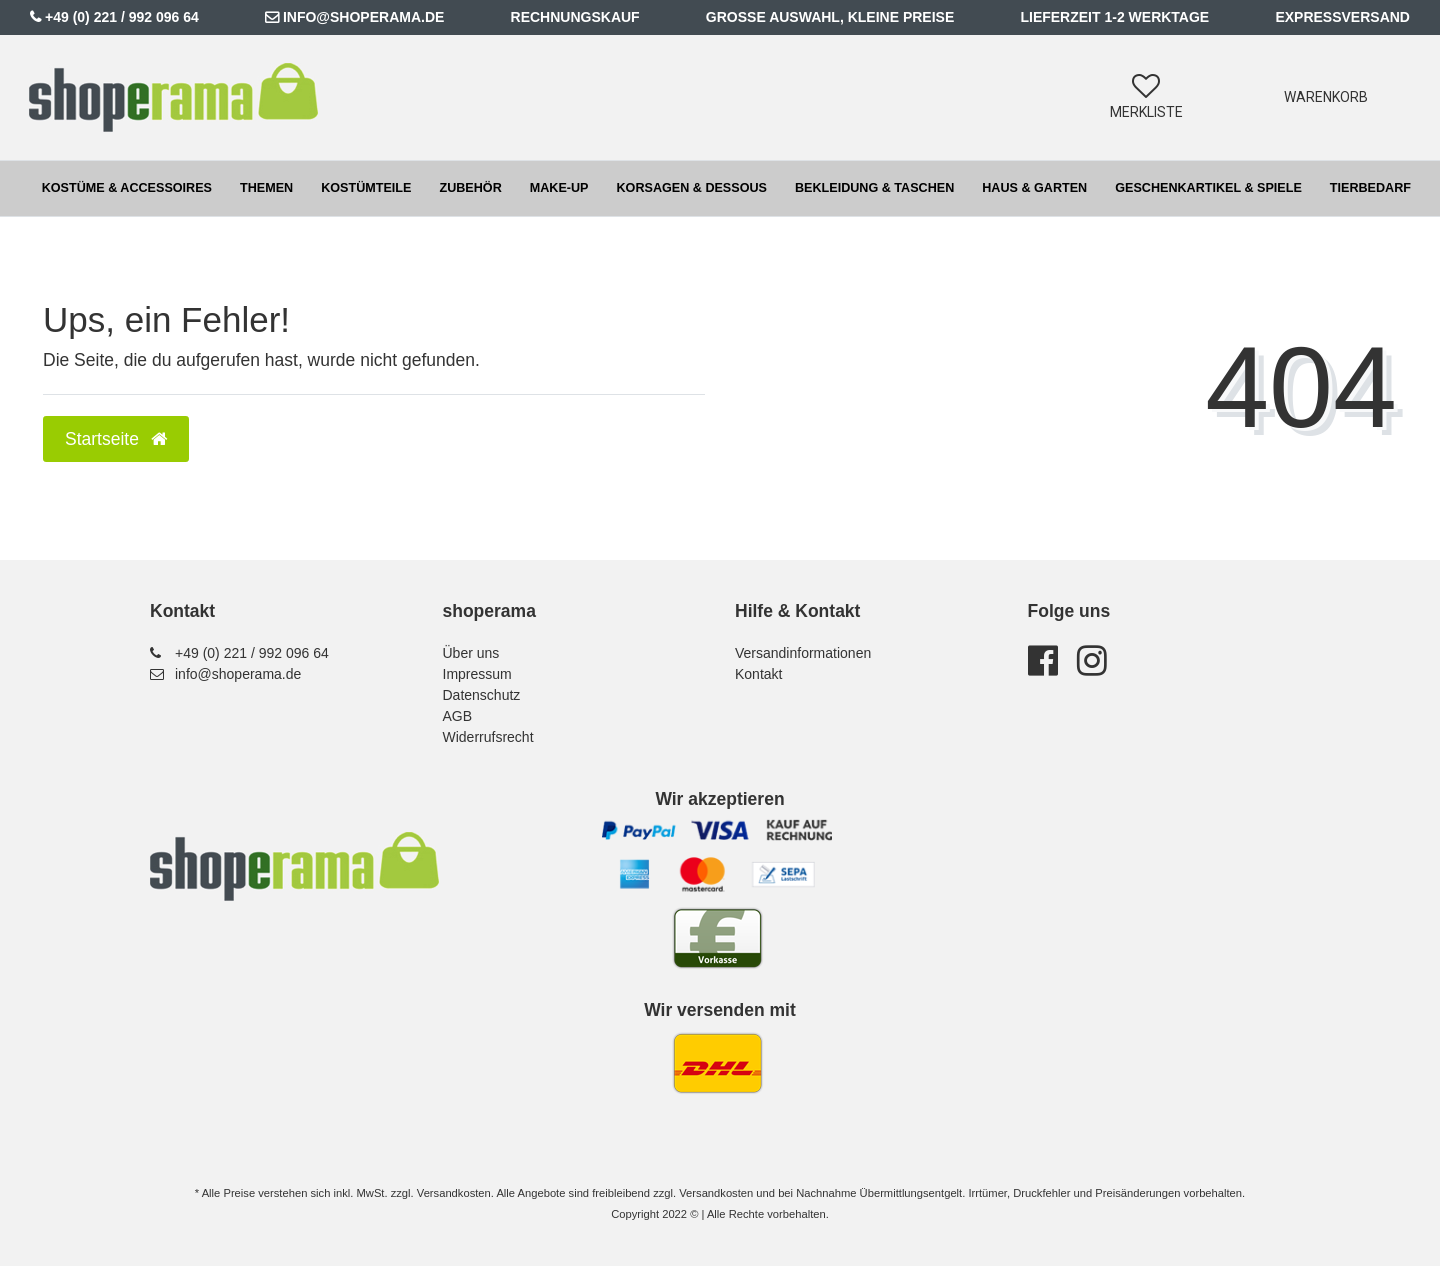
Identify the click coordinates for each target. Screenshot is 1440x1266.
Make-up (559, 188)
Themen (266, 188)
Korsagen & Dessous (692, 188)
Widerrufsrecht (488, 737)
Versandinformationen (803, 653)
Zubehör (470, 188)
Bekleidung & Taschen (874, 188)
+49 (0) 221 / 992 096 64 (122, 17)
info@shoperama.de (363, 17)
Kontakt (758, 674)
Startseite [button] (116, 439)
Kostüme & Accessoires (127, 188)
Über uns (471, 653)
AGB (458, 716)
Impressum (477, 674)
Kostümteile (366, 188)
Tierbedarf (1370, 188)
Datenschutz (482, 695)
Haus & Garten (1034, 188)
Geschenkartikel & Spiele (1208, 188)
